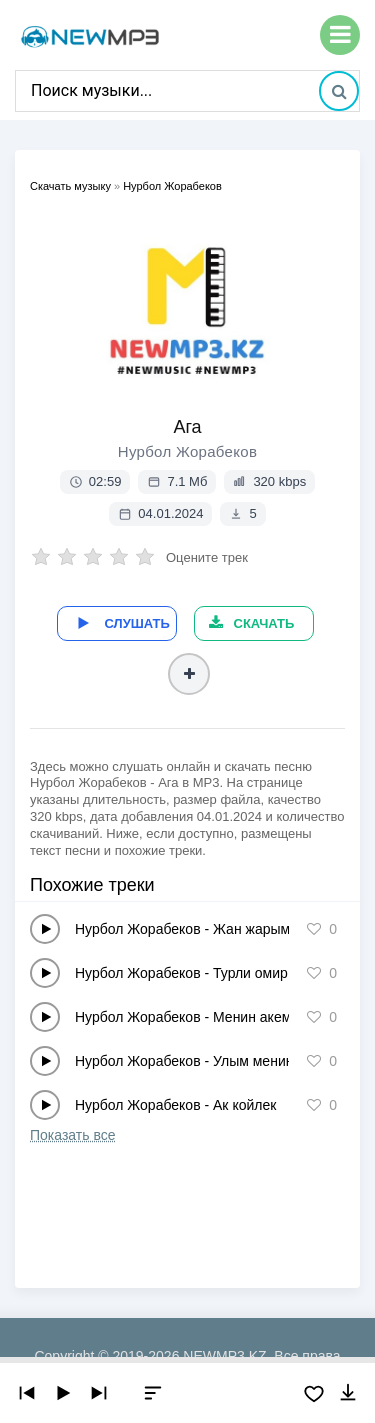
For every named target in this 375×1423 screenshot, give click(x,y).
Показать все (72, 1135)
